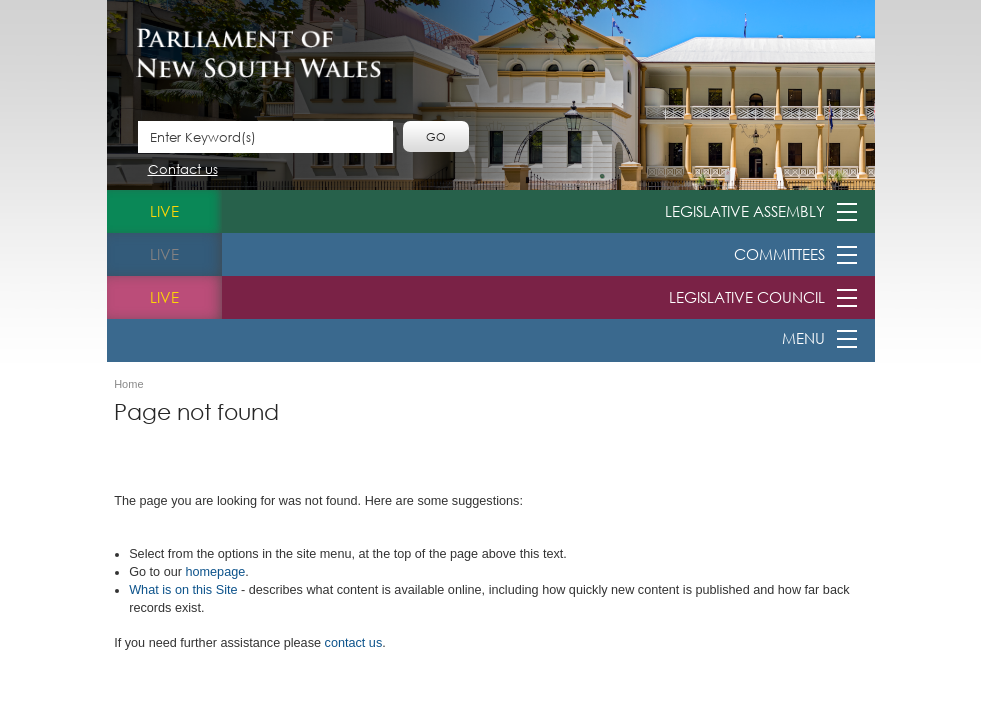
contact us (354, 643)
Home (128, 384)
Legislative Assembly (745, 211)
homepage (215, 572)
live (164, 211)
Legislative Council (747, 297)
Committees (779, 254)
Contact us (183, 170)
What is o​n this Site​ (183, 590)
